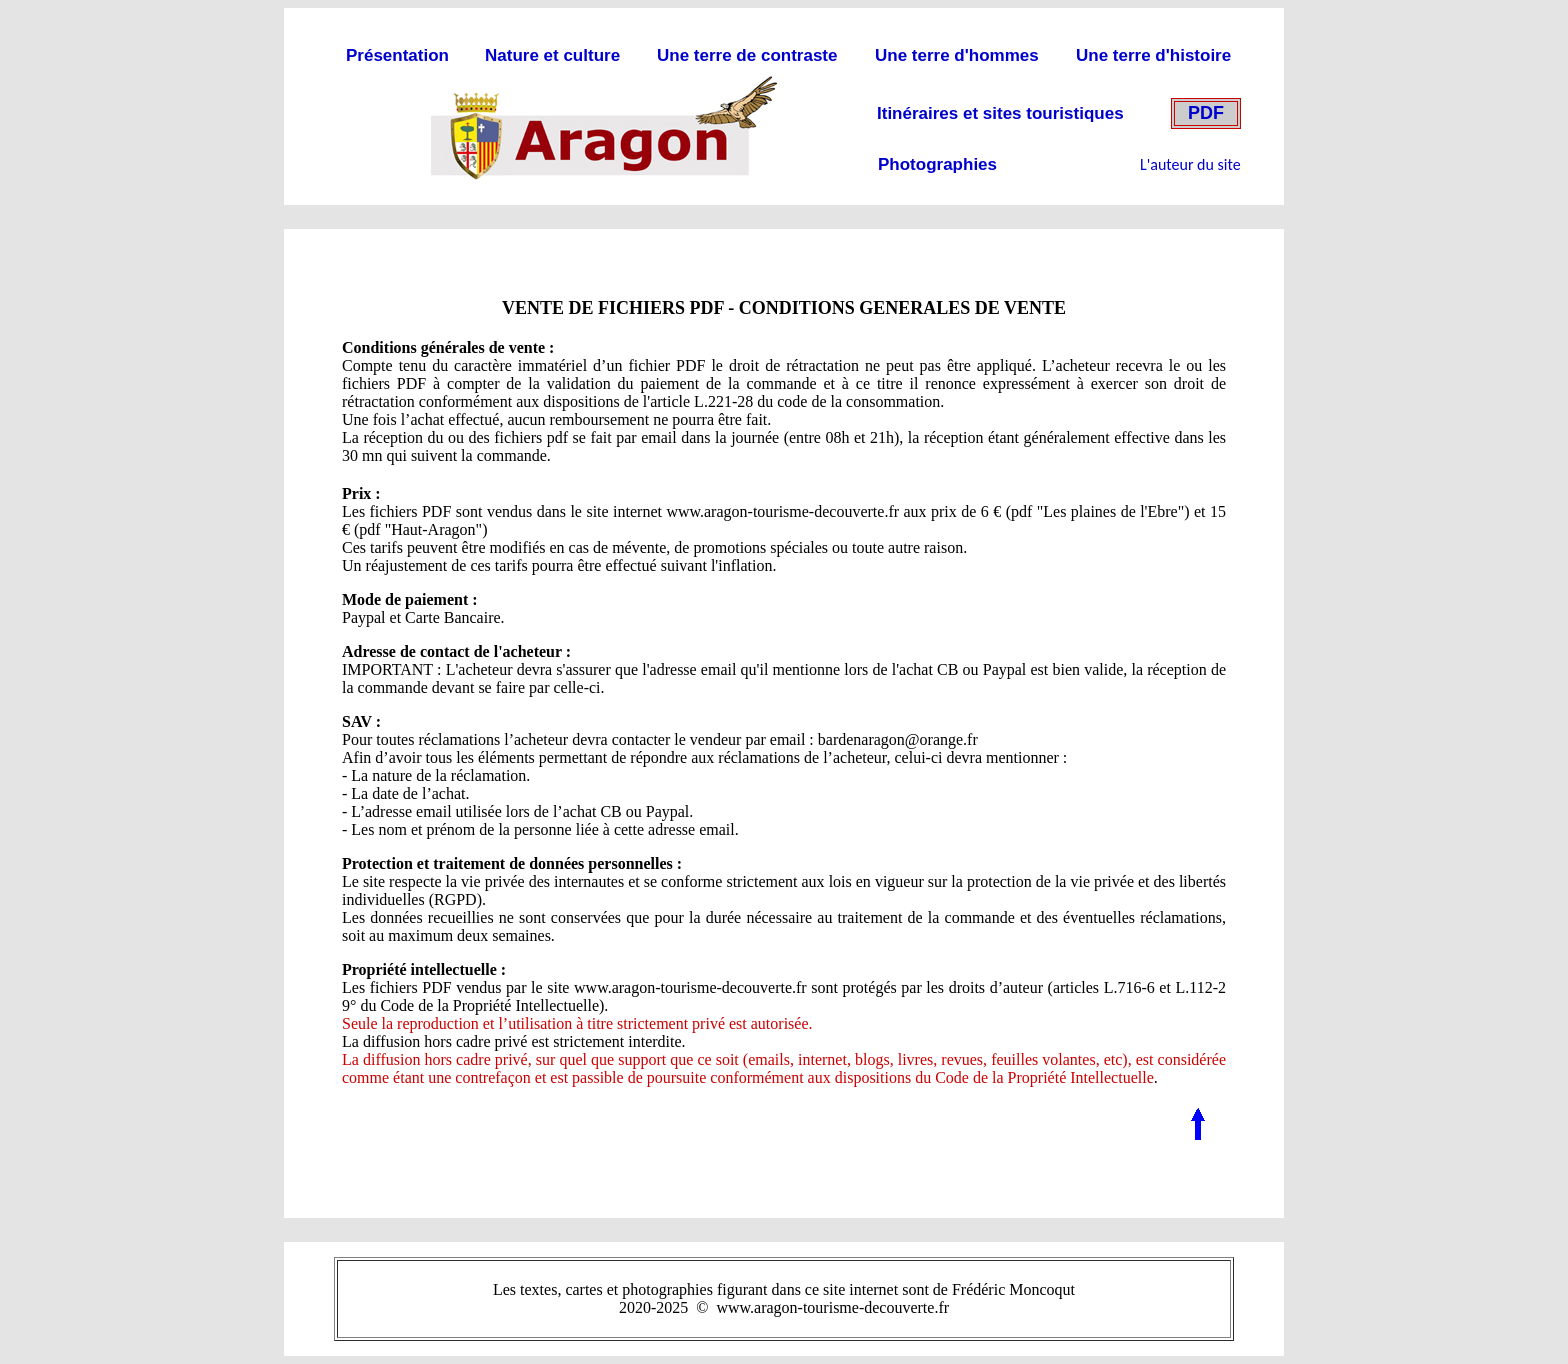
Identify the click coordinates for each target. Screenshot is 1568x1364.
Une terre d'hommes (957, 55)
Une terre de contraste (747, 55)
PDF (1206, 113)
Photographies (937, 164)
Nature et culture (552, 55)
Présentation (397, 55)
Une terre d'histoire (1153, 55)
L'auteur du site (1190, 164)
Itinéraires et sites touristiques (1000, 113)
